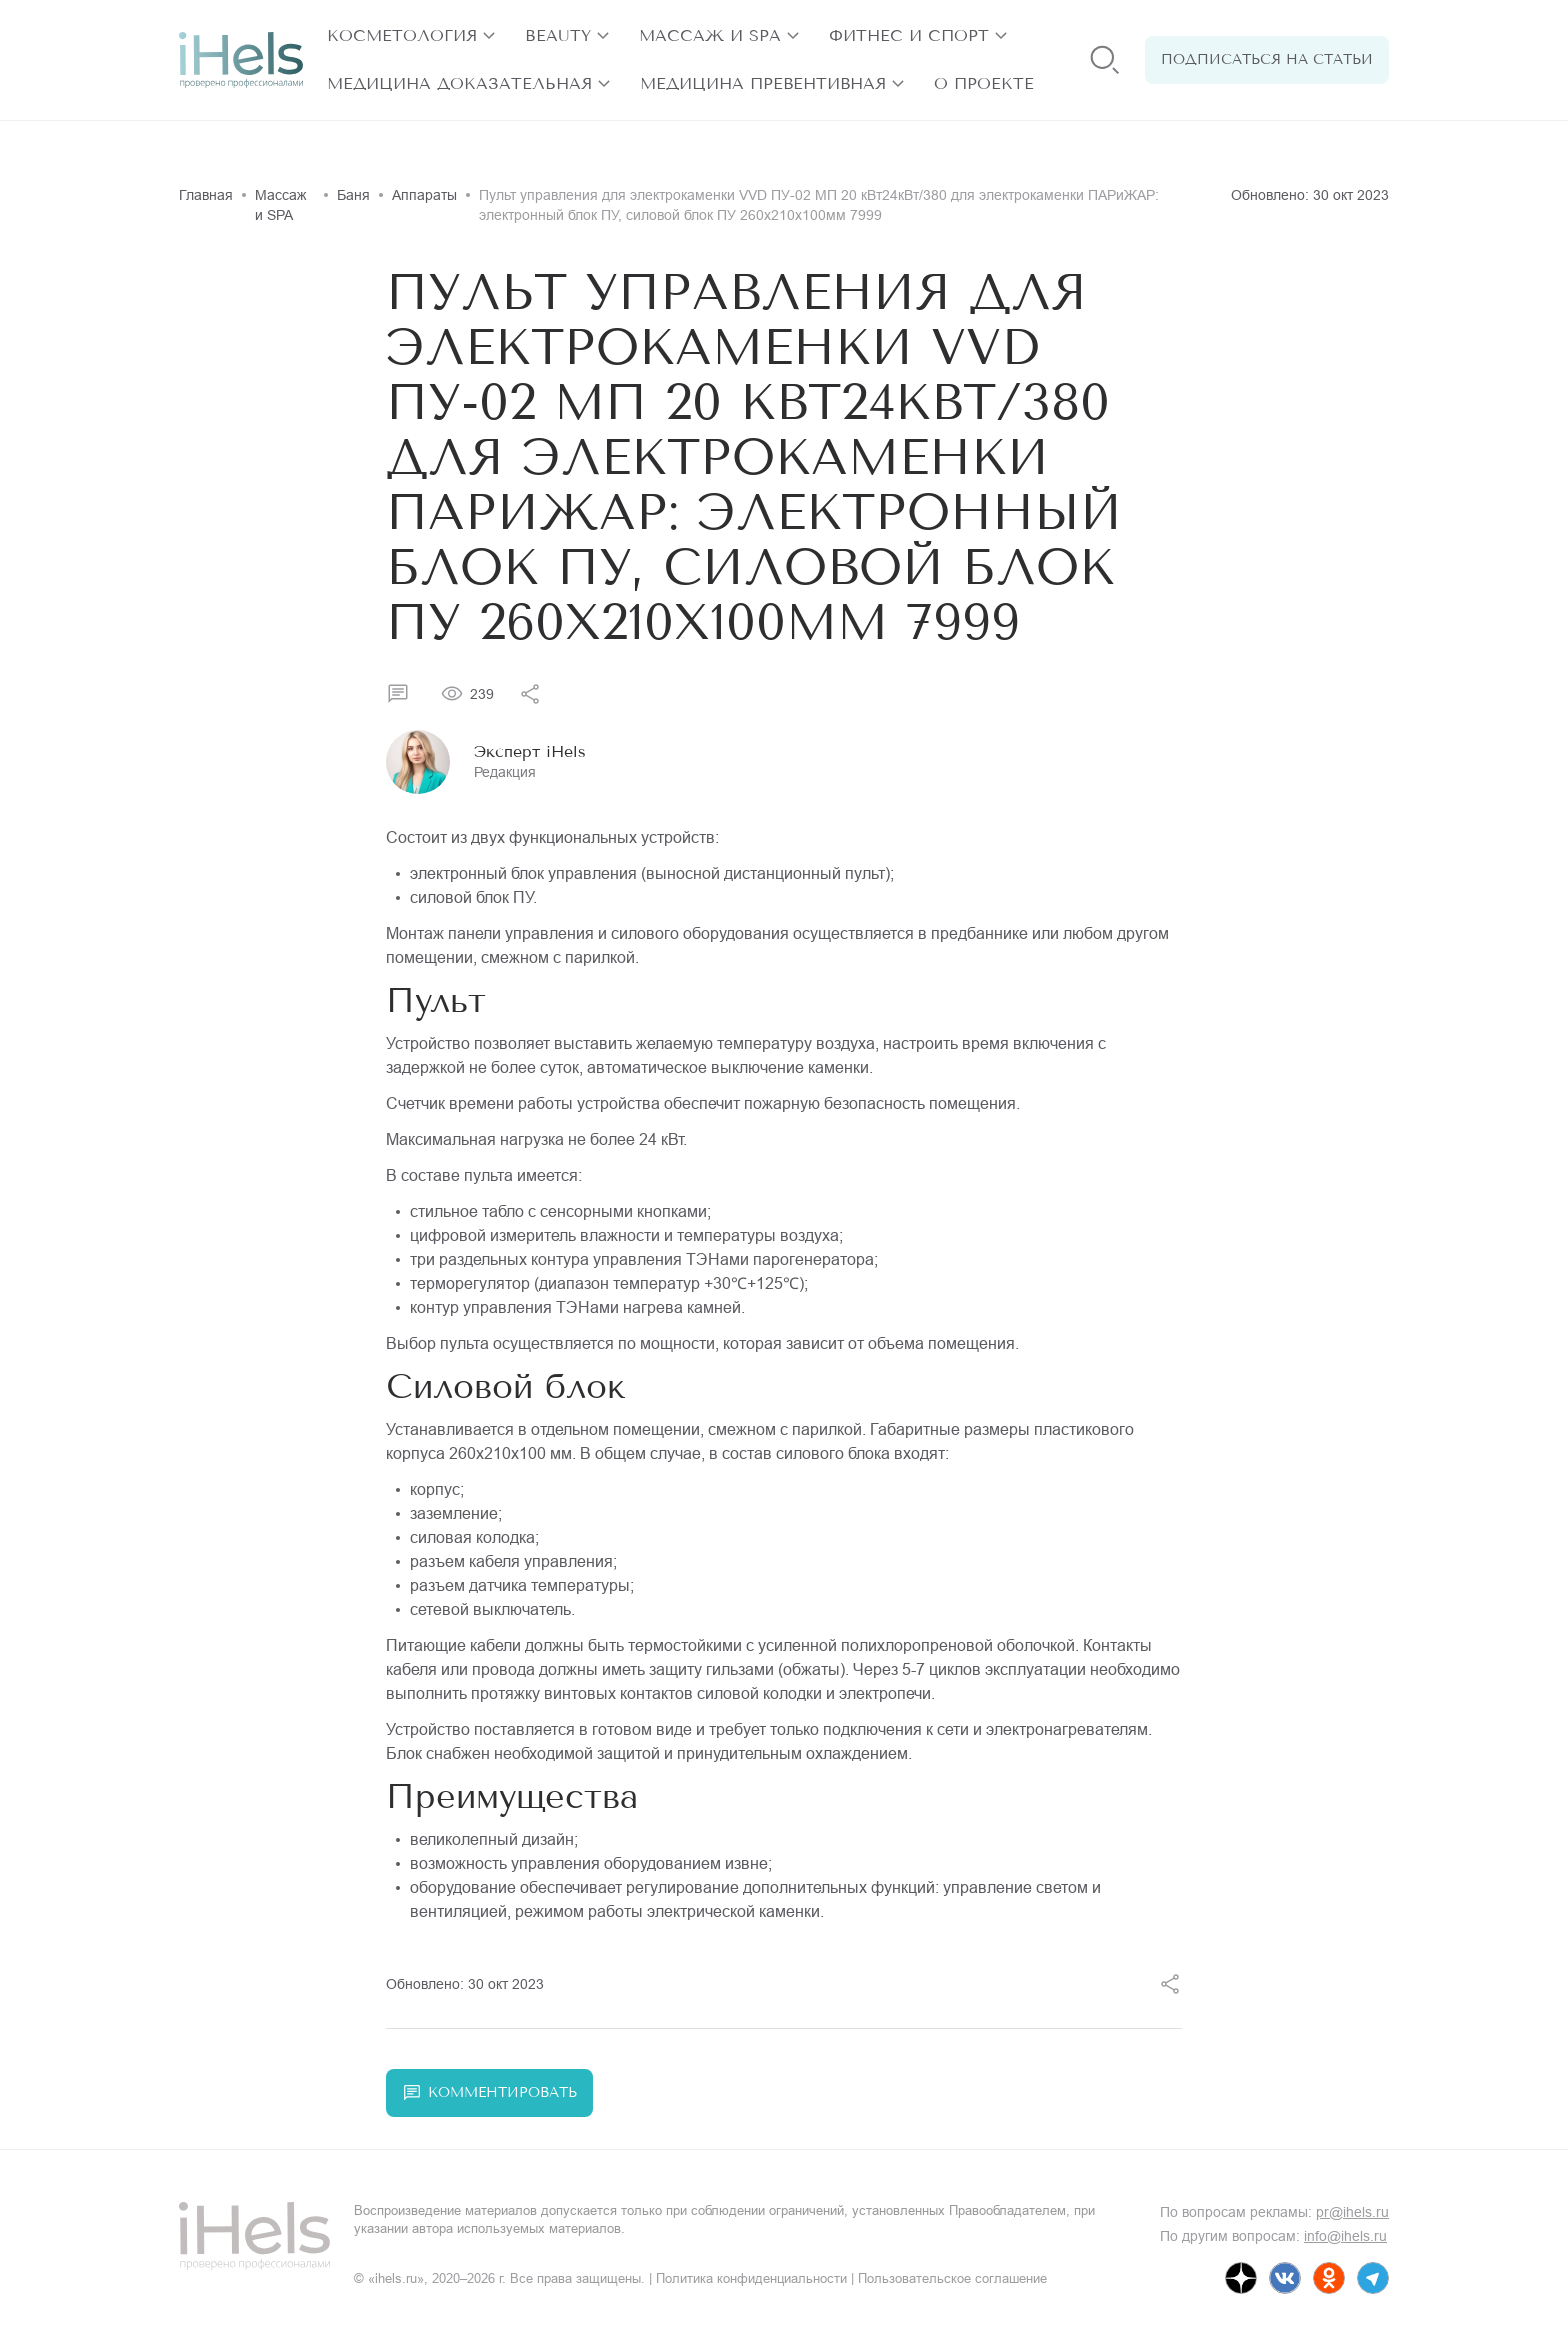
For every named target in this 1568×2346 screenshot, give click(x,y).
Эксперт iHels (530, 751)
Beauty (558, 35)
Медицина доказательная (459, 83)
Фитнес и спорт (909, 35)
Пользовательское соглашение (952, 2278)
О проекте (984, 83)
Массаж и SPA (710, 35)
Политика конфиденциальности (751, 2278)
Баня (353, 195)
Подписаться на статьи (1267, 59)
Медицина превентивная (763, 83)
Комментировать (489, 2093)
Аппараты (424, 195)
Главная (206, 195)
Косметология (402, 35)
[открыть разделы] (489, 36)
